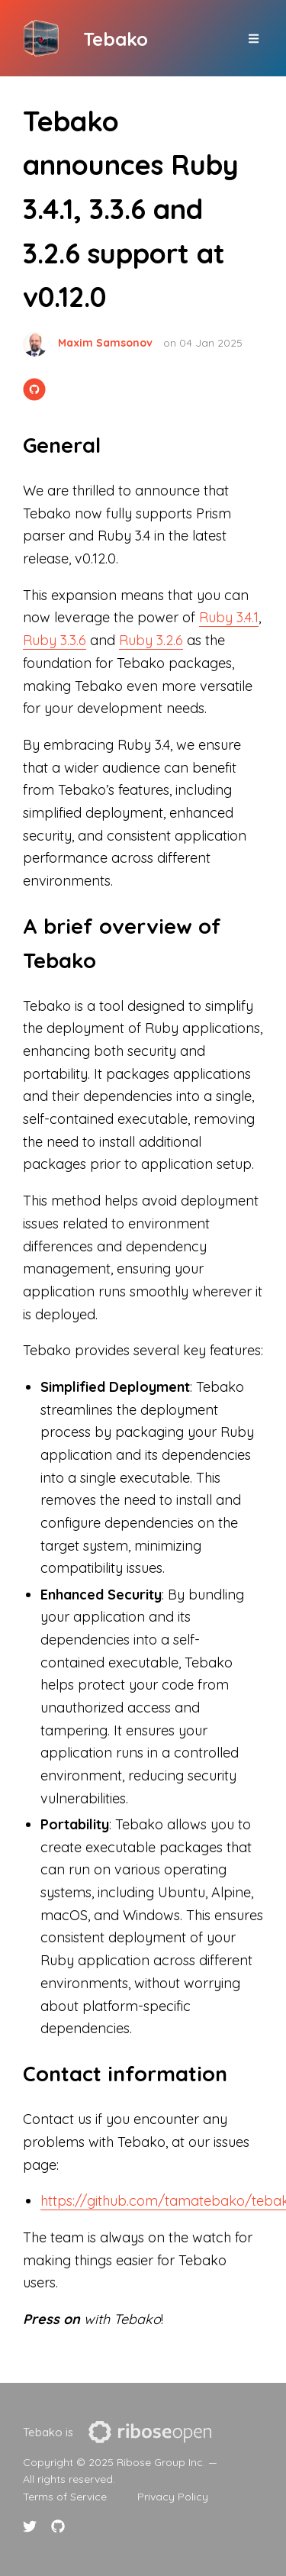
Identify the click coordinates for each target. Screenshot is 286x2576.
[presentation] (149, 2432)
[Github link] (58, 2526)
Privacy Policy (172, 2496)
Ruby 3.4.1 (229, 617)
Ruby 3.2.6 (151, 640)
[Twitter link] (31, 2526)
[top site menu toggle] (253, 38)
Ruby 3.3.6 (54, 640)
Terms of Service (65, 2496)
